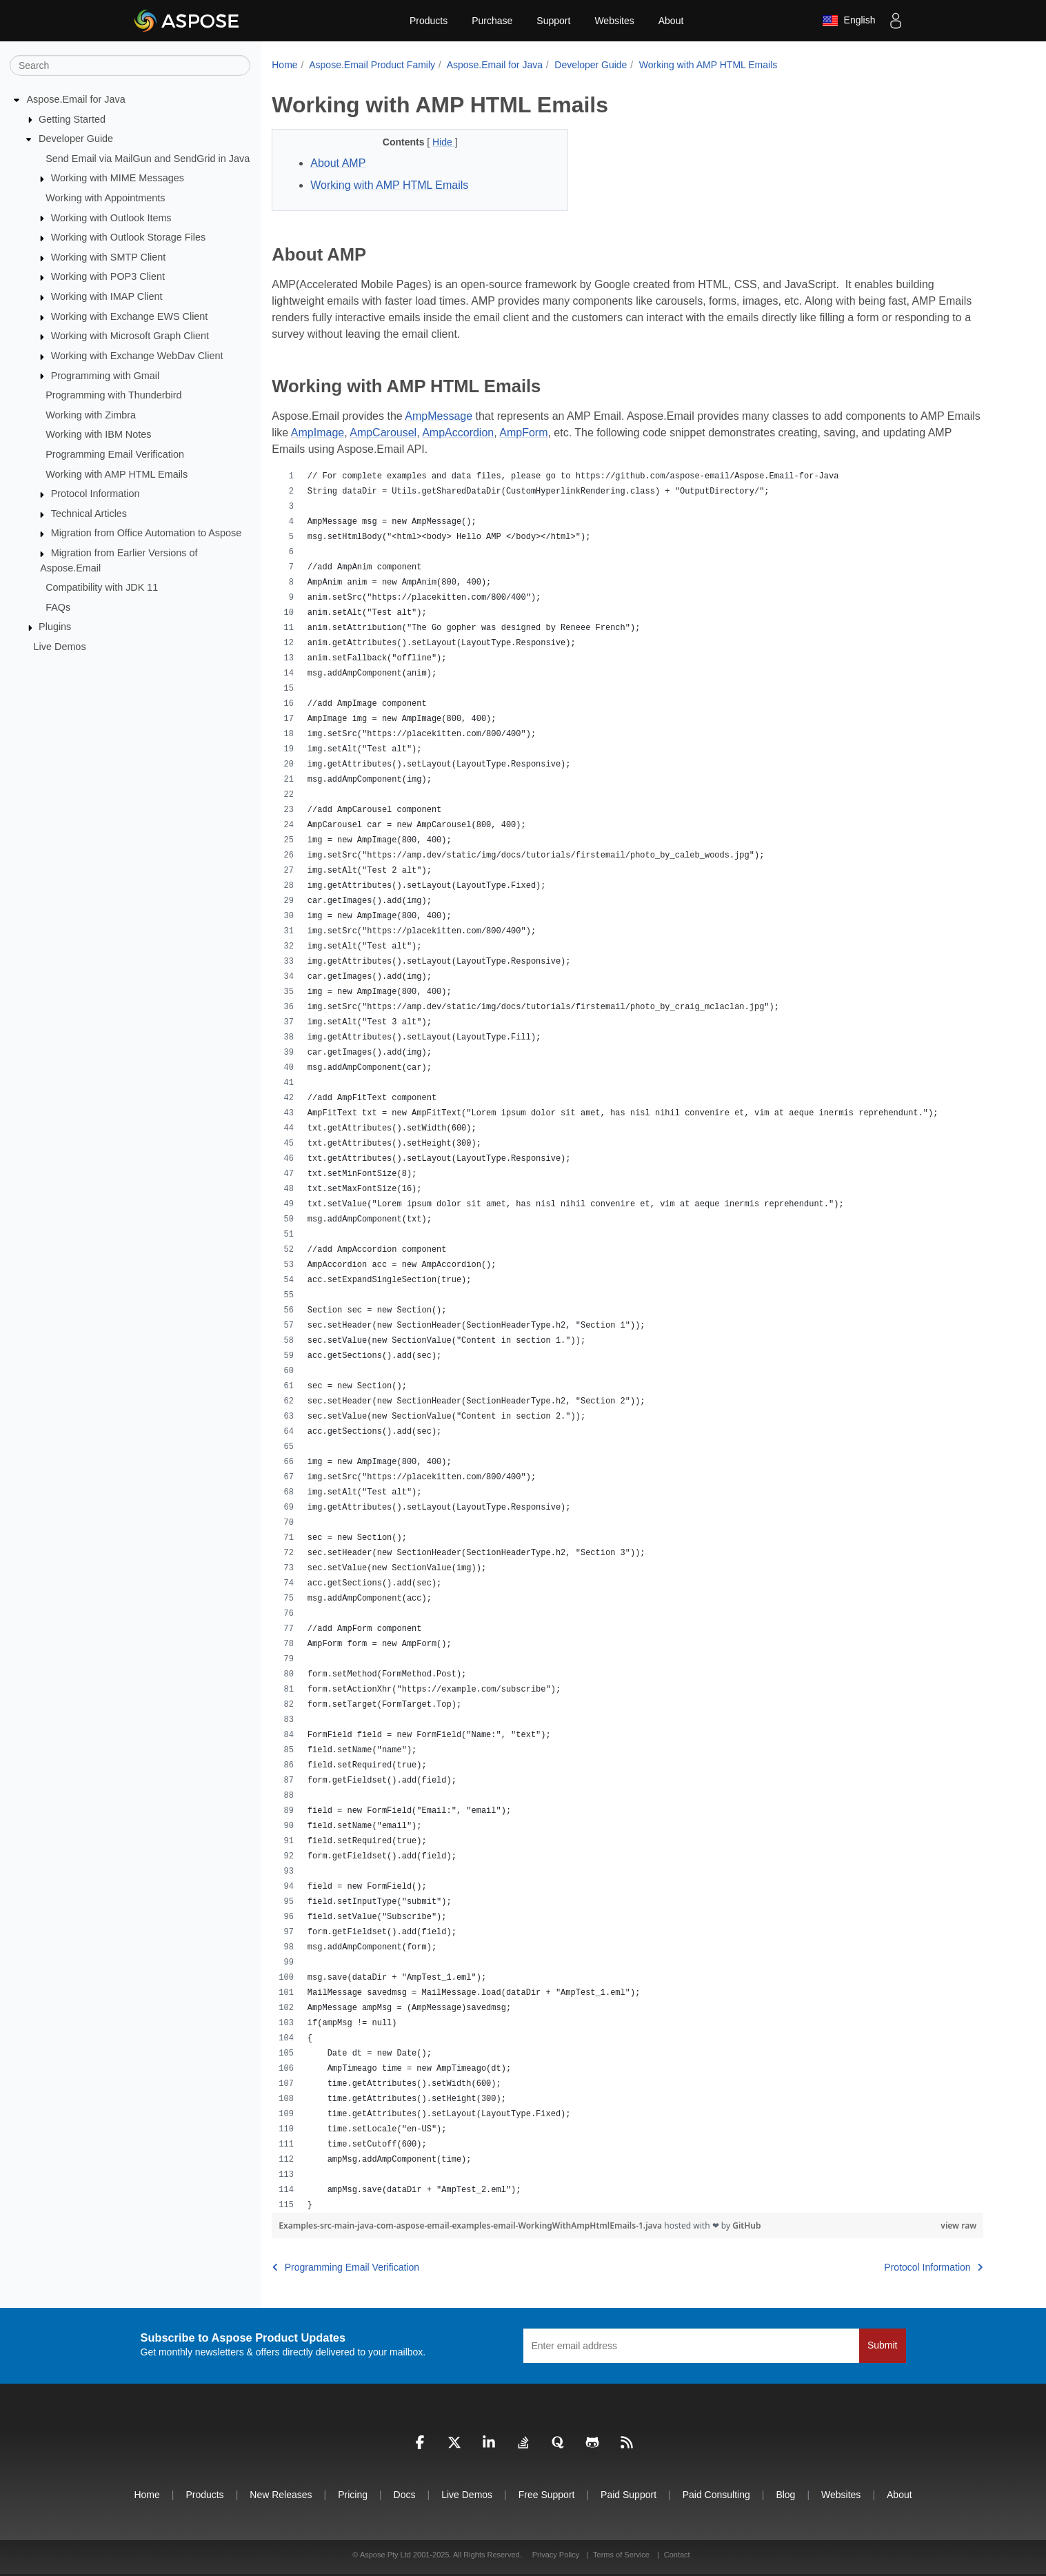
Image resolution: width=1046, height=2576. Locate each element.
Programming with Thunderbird (113, 394)
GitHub (746, 2225)
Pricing (353, 2494)
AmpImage (317, 432)
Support (553, 20)
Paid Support (628, 2494)
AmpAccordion (458, 432)
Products (428, 20)
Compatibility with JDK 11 (102, 587)
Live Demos (60, 646)
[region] (627, 1341)
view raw (958, 2225)
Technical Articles (89, 513)
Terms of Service (621, 2554)
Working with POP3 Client (108, 276)
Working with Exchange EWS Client (129, 316)
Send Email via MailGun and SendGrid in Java (148, 158)
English (849, 20)
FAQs (58, 607)
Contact (677, 2554)
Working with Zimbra (91, 414)
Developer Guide (76, 138)
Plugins (55, 626)
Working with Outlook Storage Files (128, 237)
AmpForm (523, 432)
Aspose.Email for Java (76, 99)
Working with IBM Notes (98, 434)
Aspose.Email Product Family (372, 64)
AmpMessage (438, 416)
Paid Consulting (716, 2494)
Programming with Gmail (105, 375)
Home (284, 64)
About (671, 20)
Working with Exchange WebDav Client (137, 355)
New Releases (281, 2494)
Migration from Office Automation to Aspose (146, 532)
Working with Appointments (105, 197)
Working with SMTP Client (108, 257)
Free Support (547, 2494)
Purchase (492, 20)
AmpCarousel (383, 432)
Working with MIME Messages (117, 177)
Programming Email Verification (115, 454)
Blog (785, 2494)
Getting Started (72, 118)
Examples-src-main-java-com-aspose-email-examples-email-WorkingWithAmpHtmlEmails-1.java (471, 2225)
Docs (405, 2494)
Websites (614, 20)
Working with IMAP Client (107, 296)
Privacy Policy (557, 2554)
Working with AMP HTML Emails (117, 473)
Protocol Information (95, 493)
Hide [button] (443, 142)
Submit (882, 2345)
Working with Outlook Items (111, 217)
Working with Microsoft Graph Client (130, 335)
